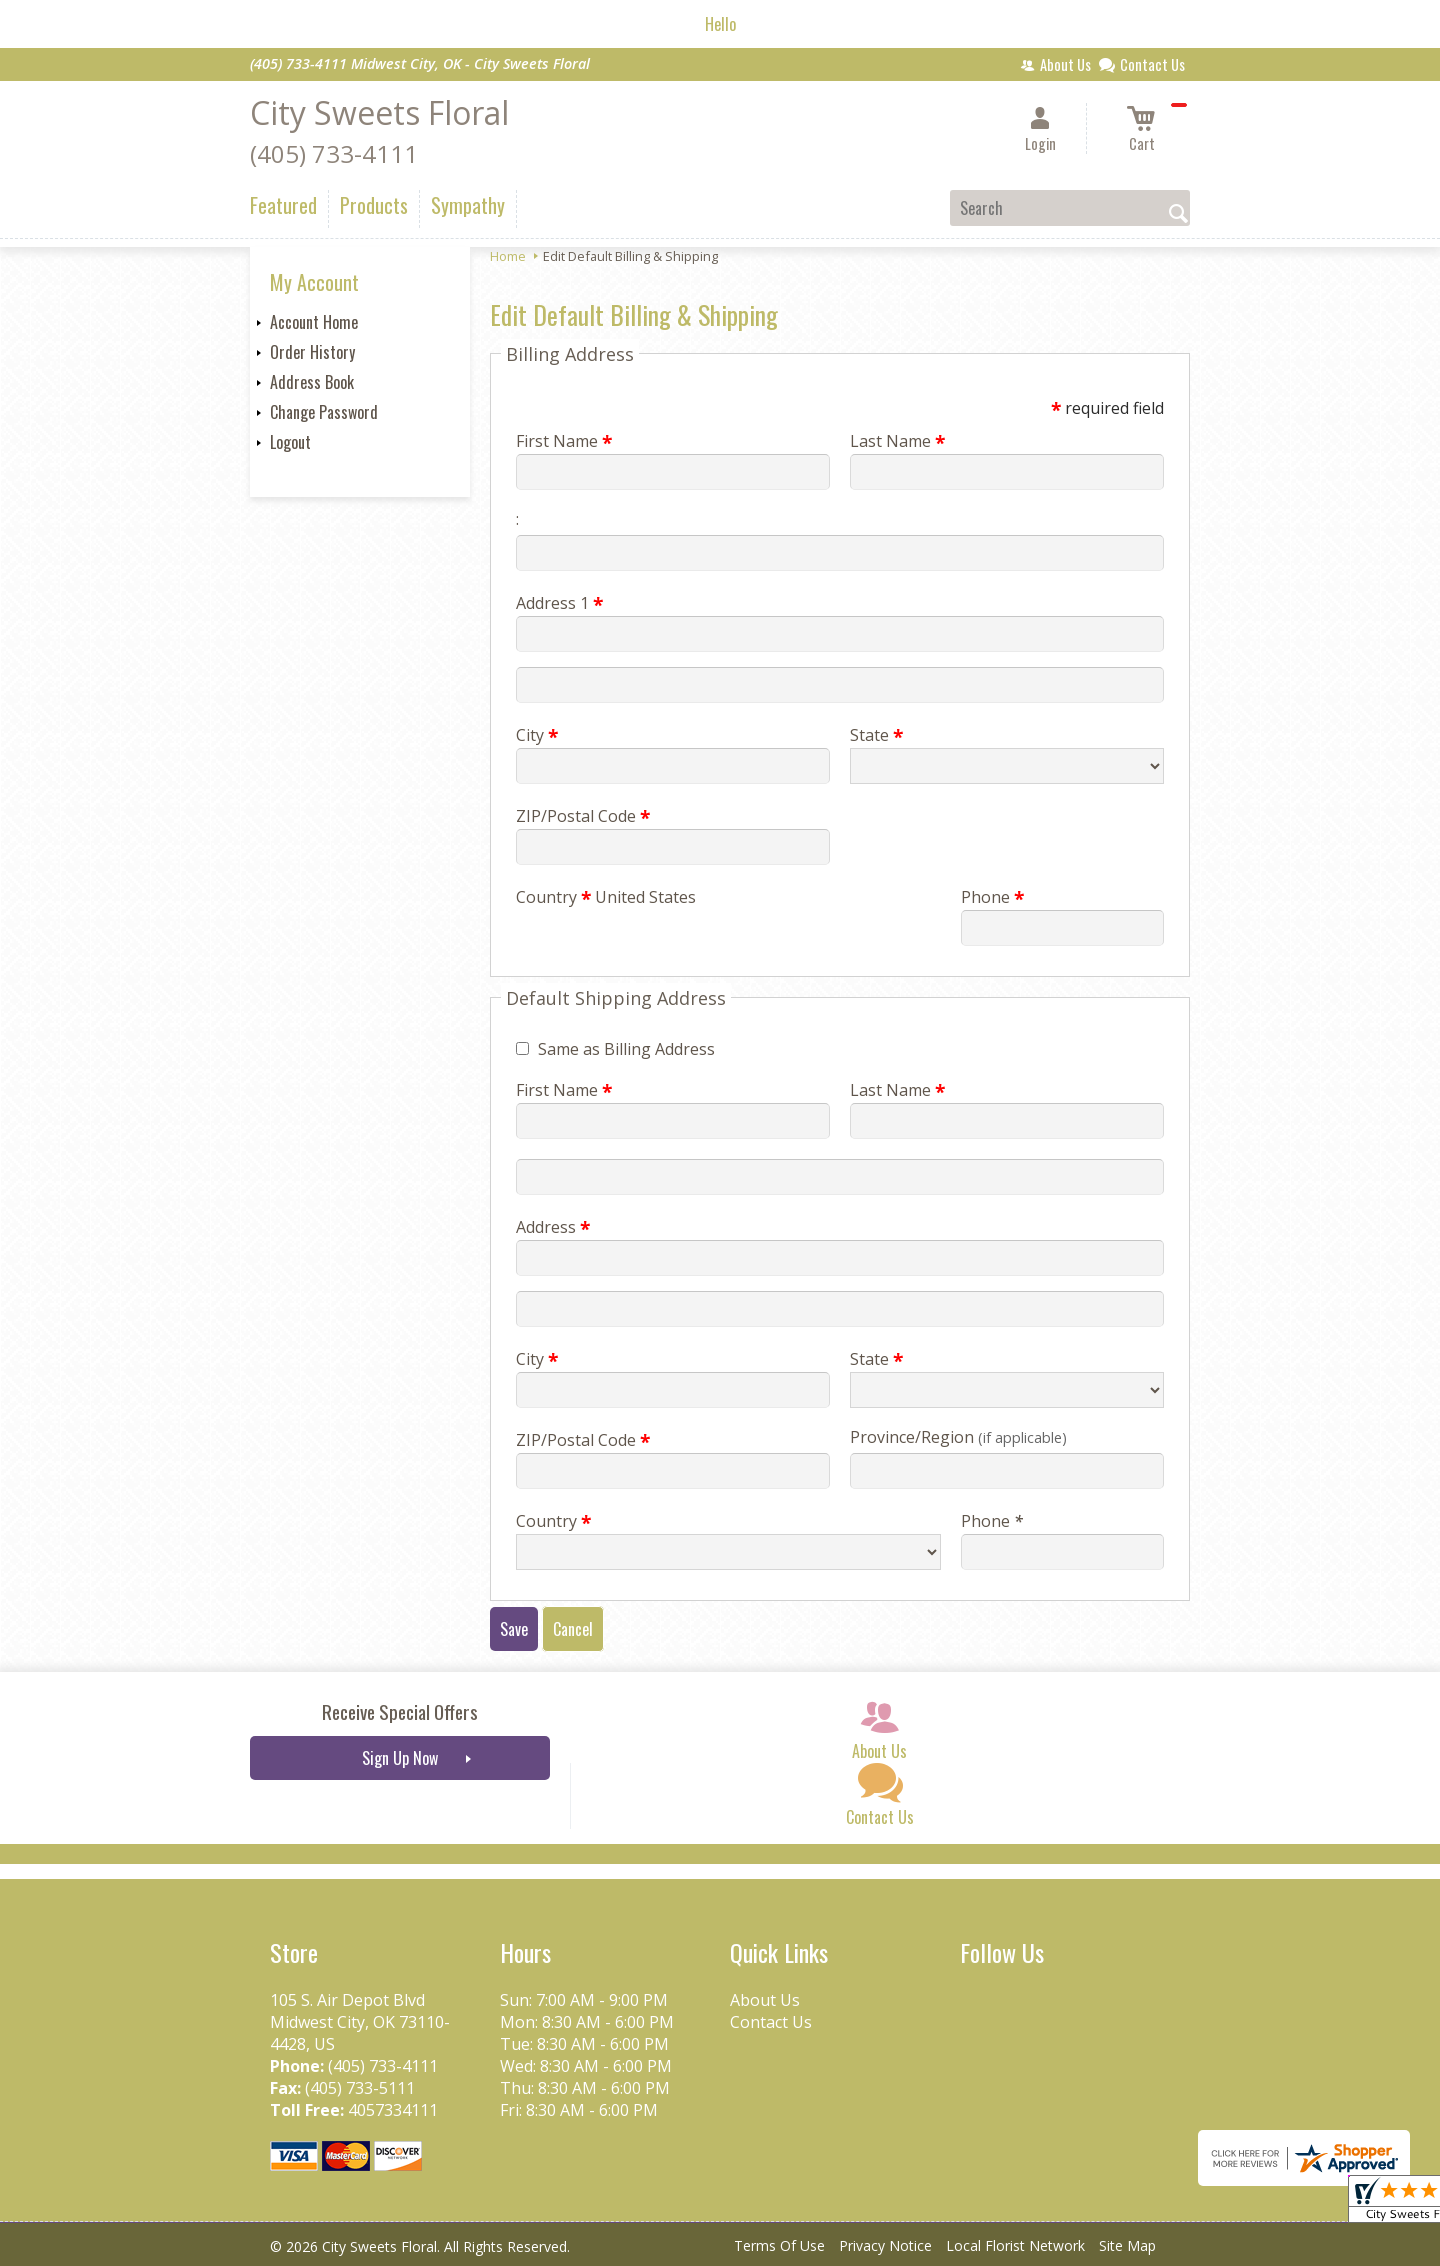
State (876, 735)
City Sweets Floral (379, 112)
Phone (992, 897)
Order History (312, 352)
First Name (564, 441)
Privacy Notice (885, 2245)
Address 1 (559, 603)
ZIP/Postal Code (583, 816)
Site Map (1127, 2245)
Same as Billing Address (626, 1049)
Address (553, 1227)
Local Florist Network (1015, 2245)
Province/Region (958, 1437)
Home (508, 256)
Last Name (897, 441)
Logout (290, 442)
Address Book (312, 382)
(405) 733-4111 (334, 153)
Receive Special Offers (400, 1711)
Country (553, 1521)
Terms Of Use (779, 2245)
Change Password (324, 412)
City (537, 735)
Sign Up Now (400, 1758)
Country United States (606, 897)
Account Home (314, 322)
